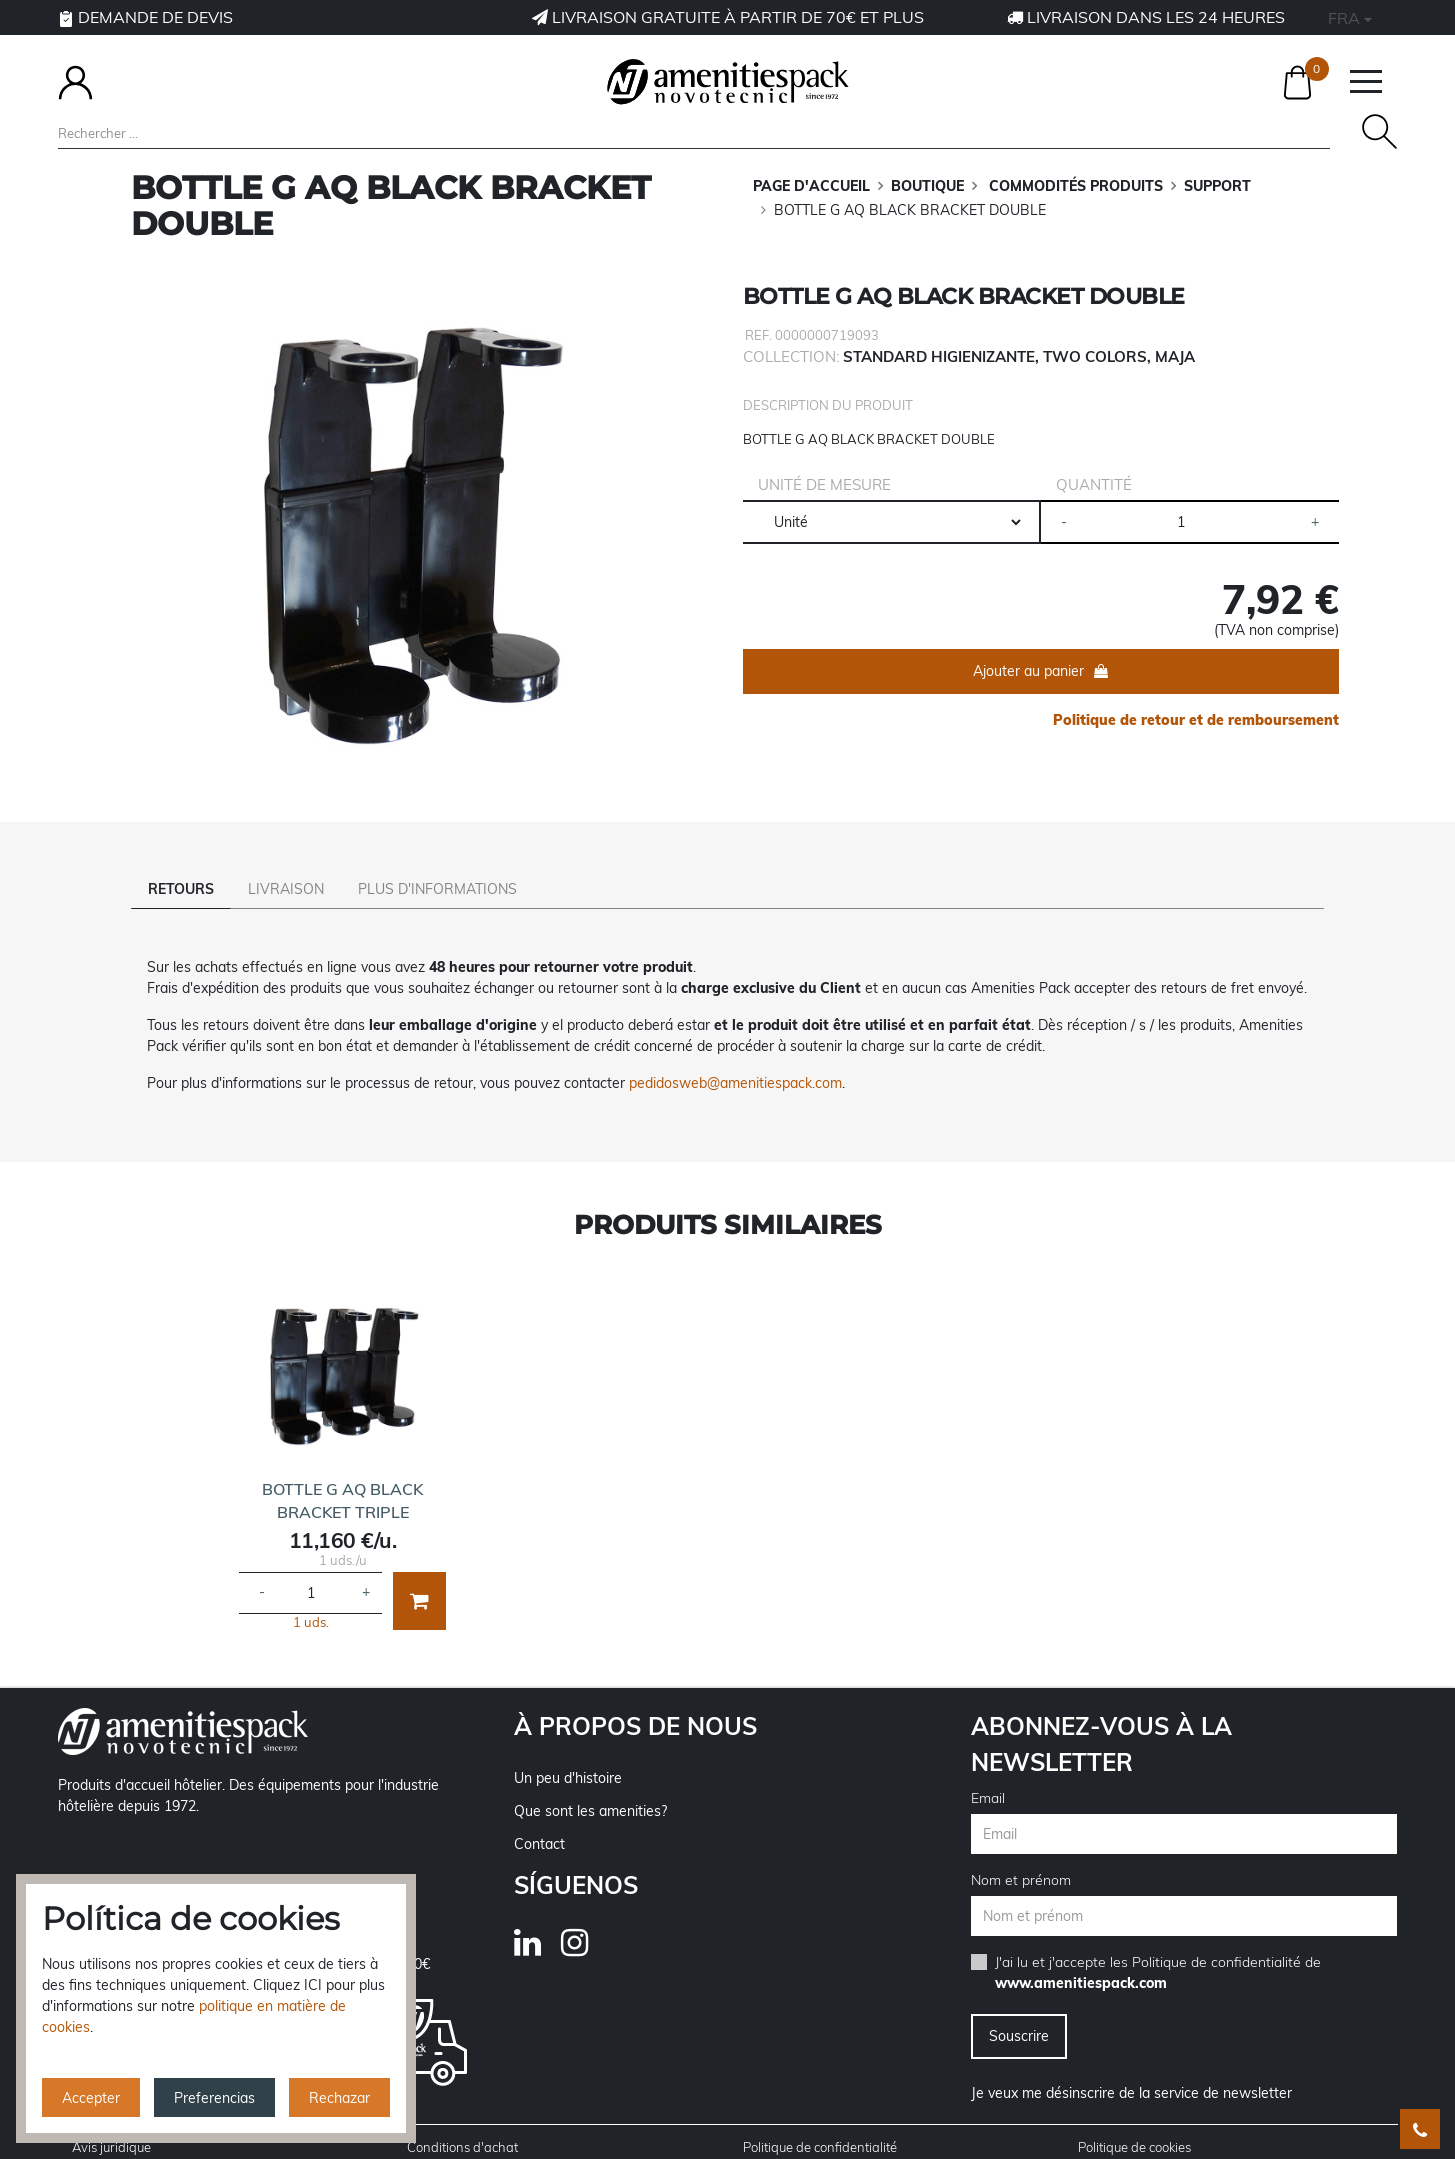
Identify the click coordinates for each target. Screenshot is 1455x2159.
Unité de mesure (824, 484)
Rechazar (339, 2098)
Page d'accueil (811, 186)
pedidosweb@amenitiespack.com (735, 1055)
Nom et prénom (1021, 1852)
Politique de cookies (1134, 2119)
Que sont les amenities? (590, 1783)
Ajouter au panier (1028, 671)
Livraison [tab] (286, 889)
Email (988, 1770)
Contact (539, 1816)
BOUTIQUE (927, 186)
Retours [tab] (181, 889)
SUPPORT (1217, 186)
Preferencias (214, 2098)
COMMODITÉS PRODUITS (1074, 186)
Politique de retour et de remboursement (1196, 720)
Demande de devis (145, 17)
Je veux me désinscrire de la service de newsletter (1131, 2065)
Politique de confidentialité (1216, 1934)
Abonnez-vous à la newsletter (1101, 1716)
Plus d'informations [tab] (437, 889)
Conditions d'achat (462, 2119)
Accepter (91, 2098)
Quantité (1094, 484)
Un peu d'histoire (568, 1750)
